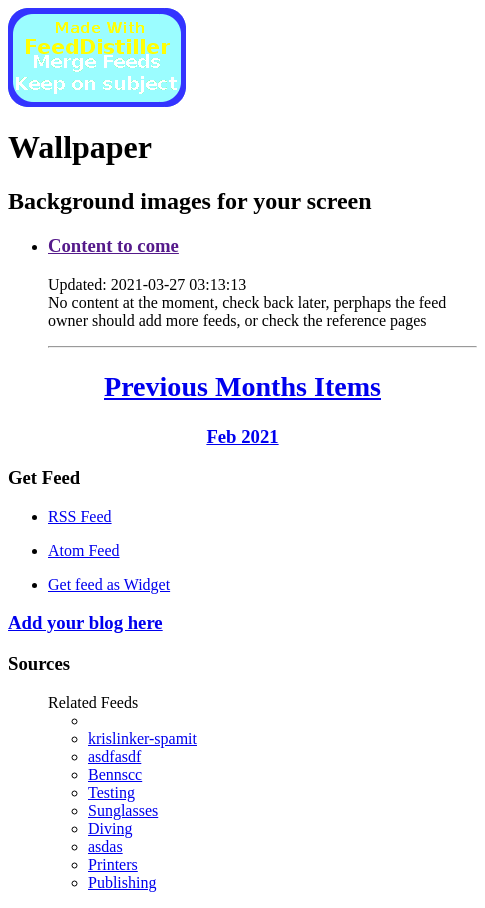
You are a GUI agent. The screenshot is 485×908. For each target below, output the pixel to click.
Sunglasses (123, 810)
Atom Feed (84, 550)
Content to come (113, 245)
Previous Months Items (242, 386)
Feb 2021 (242, 436)
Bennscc (115, 774)
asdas (105, 846)
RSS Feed (80, 516)
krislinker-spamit (142, 738)
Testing (111, 792)
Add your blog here (85, 622)
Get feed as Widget (109, 584)
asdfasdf (114, 756)
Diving (110, 828)
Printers (113, 864)
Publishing (122, 882)
